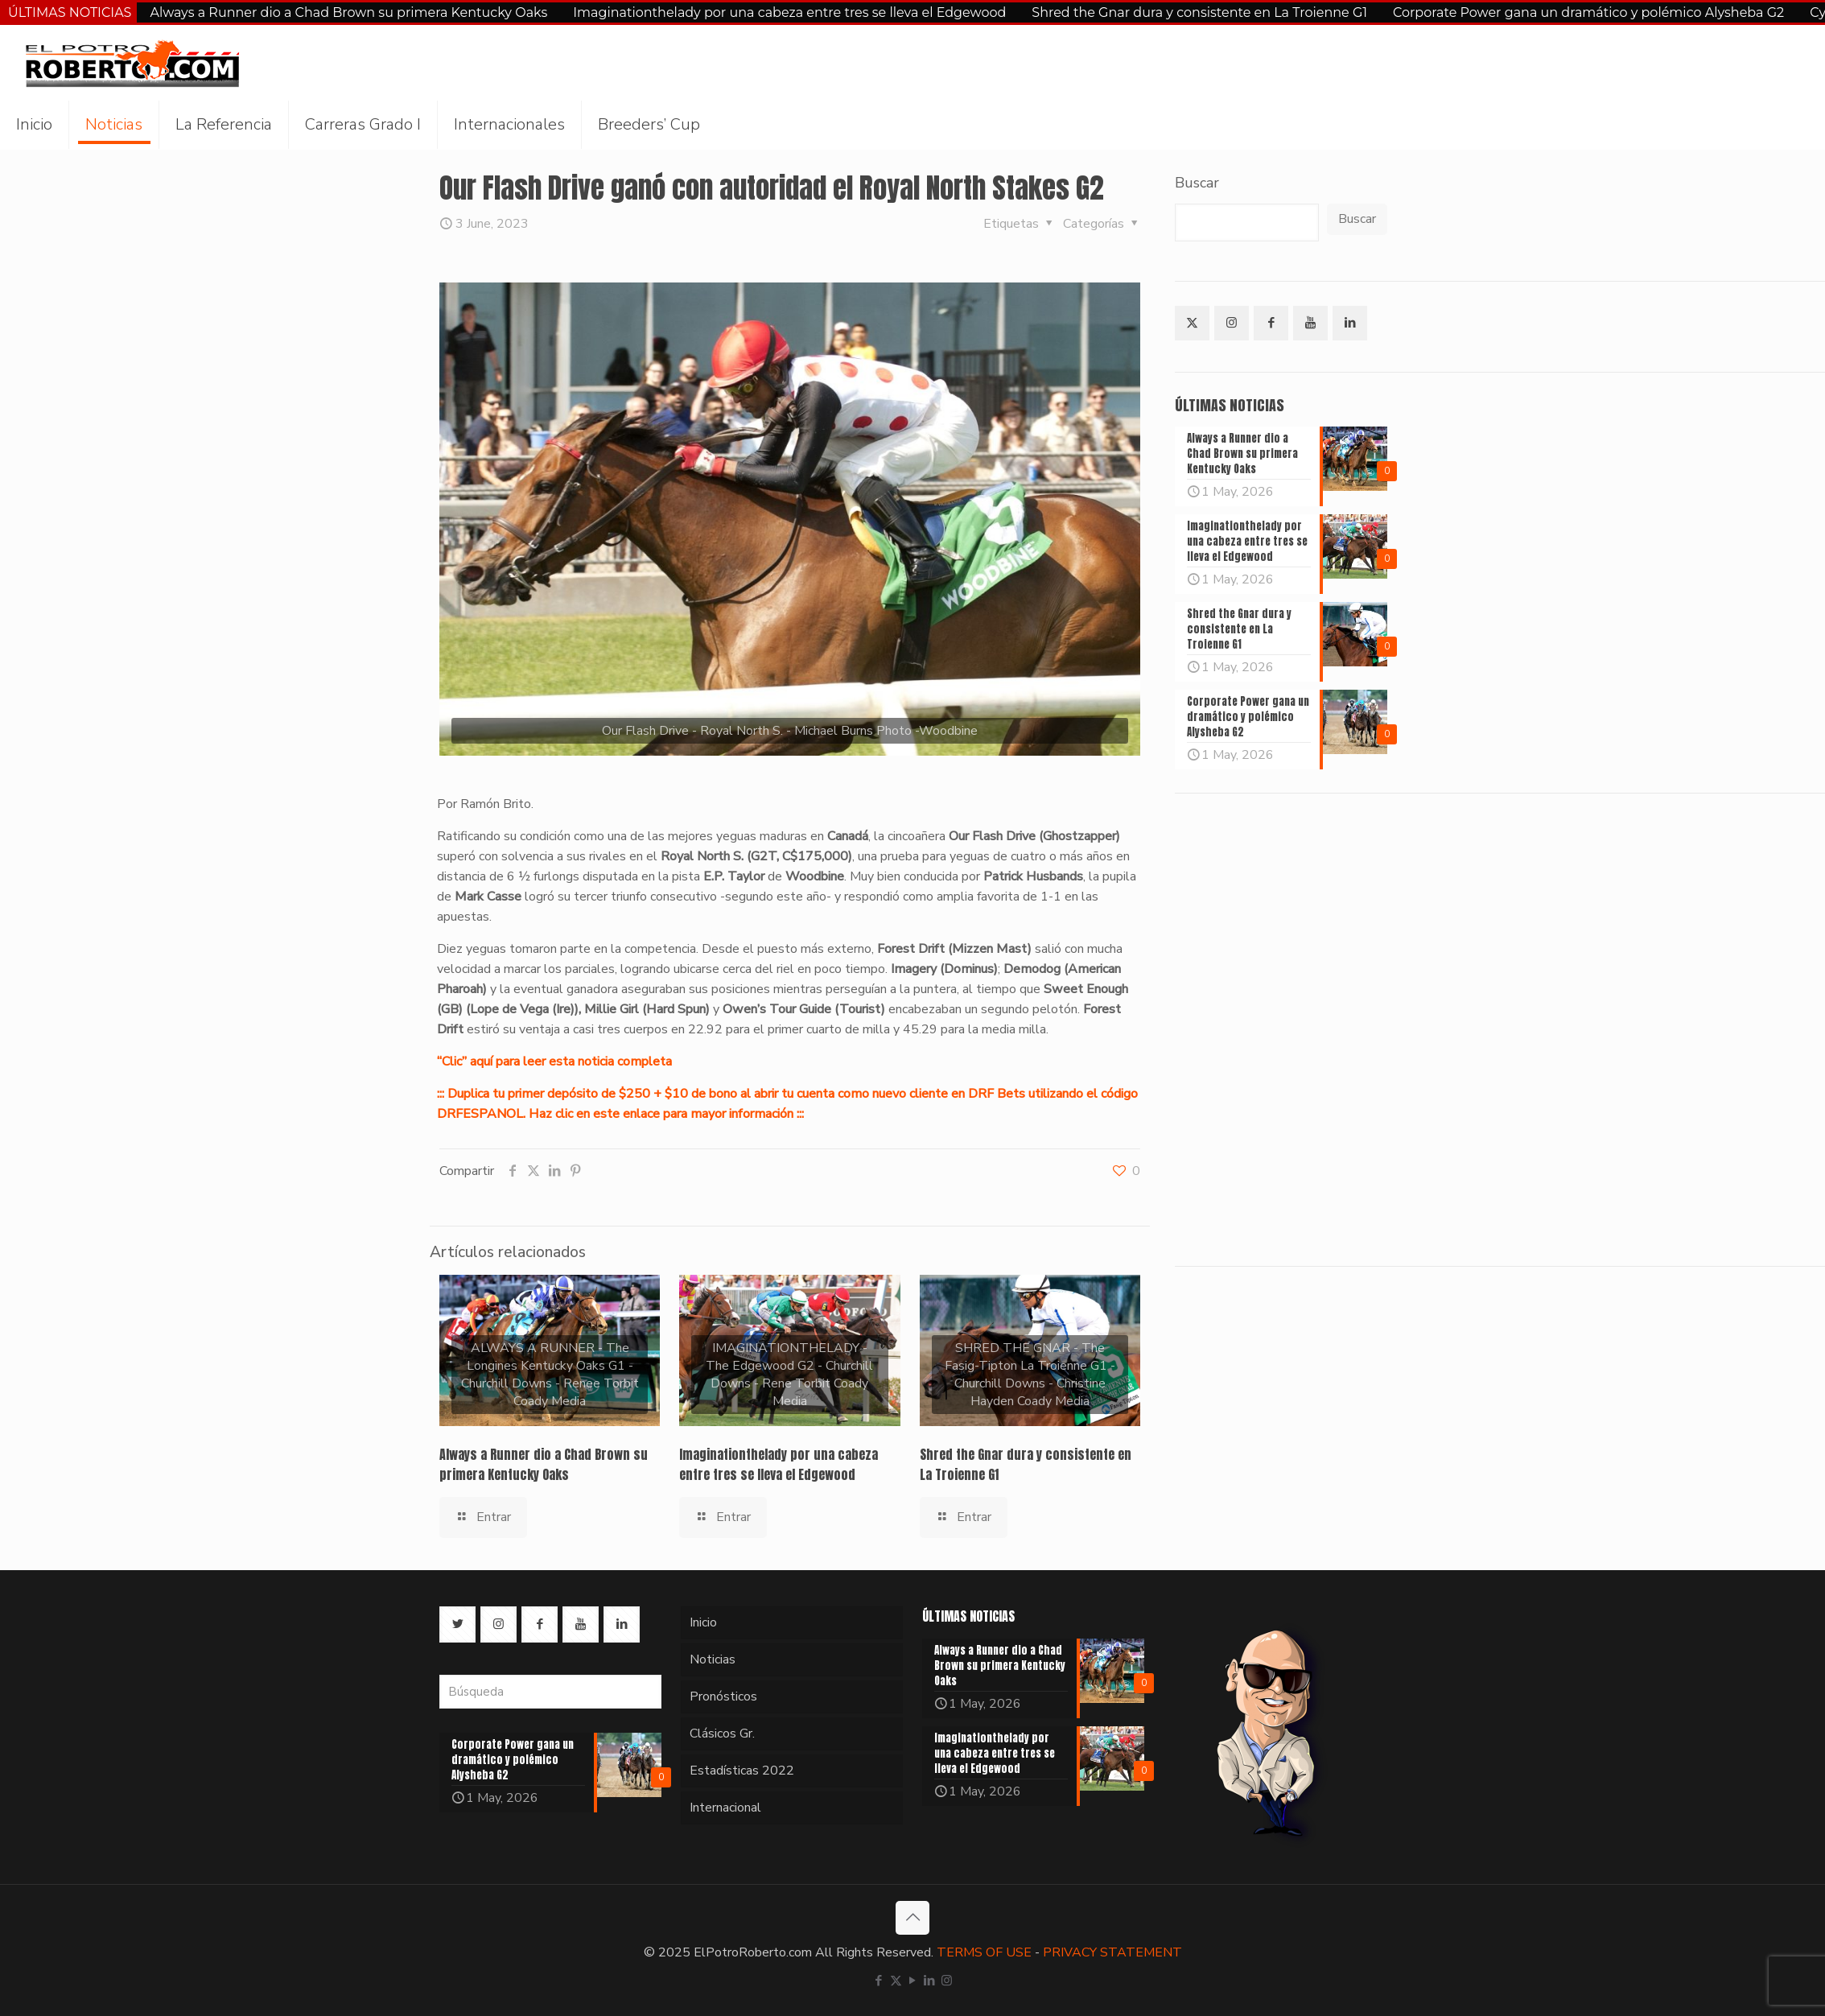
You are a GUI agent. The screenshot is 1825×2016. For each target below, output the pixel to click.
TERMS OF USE (984, 1952)
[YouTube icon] (913, 1981)
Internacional (725, 1807)
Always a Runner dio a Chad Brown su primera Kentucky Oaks (348, 12)
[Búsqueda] (550, 1692)
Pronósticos (723, 1696)
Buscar (1197, 183)
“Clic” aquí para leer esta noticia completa (554, 1061)
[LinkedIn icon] (930, 1981)
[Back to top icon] (912, 1918)
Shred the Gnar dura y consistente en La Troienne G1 (1199, 12)
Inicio (703, 1622)
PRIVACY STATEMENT (1112, 1952)
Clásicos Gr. (722, 1733)
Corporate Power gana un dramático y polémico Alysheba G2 (1588, 12)
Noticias (712, 1659)
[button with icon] (1192, 323)
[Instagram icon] (947, 1981)
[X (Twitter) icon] (896, 1981)
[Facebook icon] (879, 1981)
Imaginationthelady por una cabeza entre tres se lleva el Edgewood (789, 12)
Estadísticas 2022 (742, 1770)
